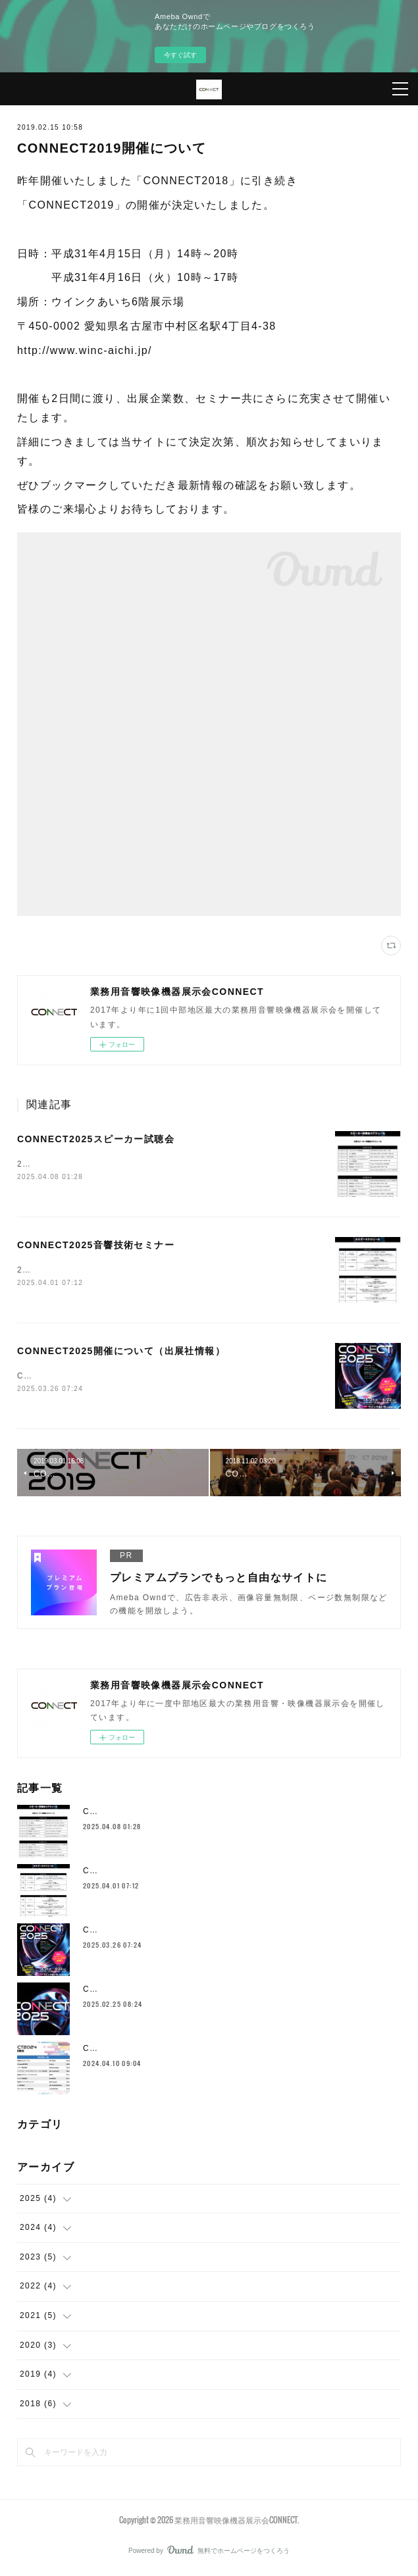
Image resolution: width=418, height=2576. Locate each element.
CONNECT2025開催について (143, 1991)
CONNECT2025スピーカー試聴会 (95, 1139)
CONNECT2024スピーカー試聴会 (152, 2051)
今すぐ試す (180, 55)
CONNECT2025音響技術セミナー (95, 1245)
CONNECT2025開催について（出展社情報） (121, 1352)
